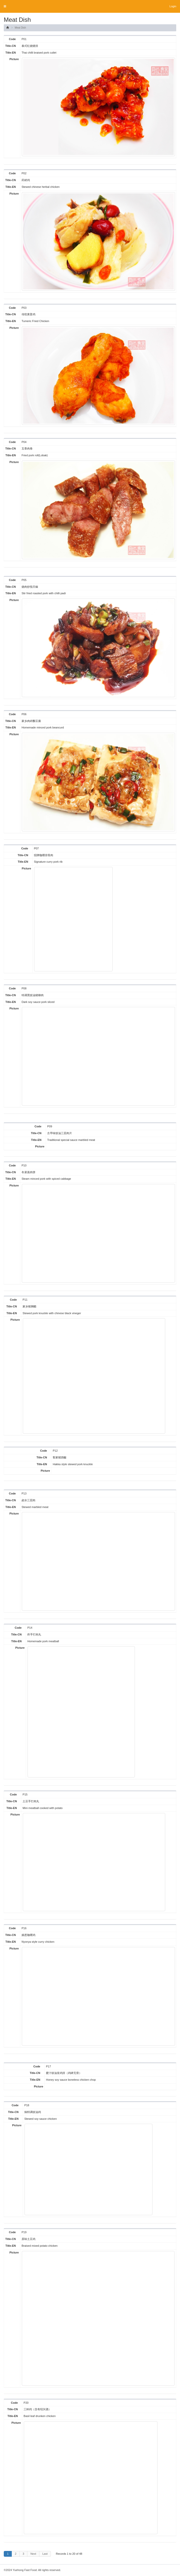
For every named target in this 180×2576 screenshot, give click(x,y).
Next (33, 2553)
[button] (5, 6)
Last (45, 2553)
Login (172, 6)
